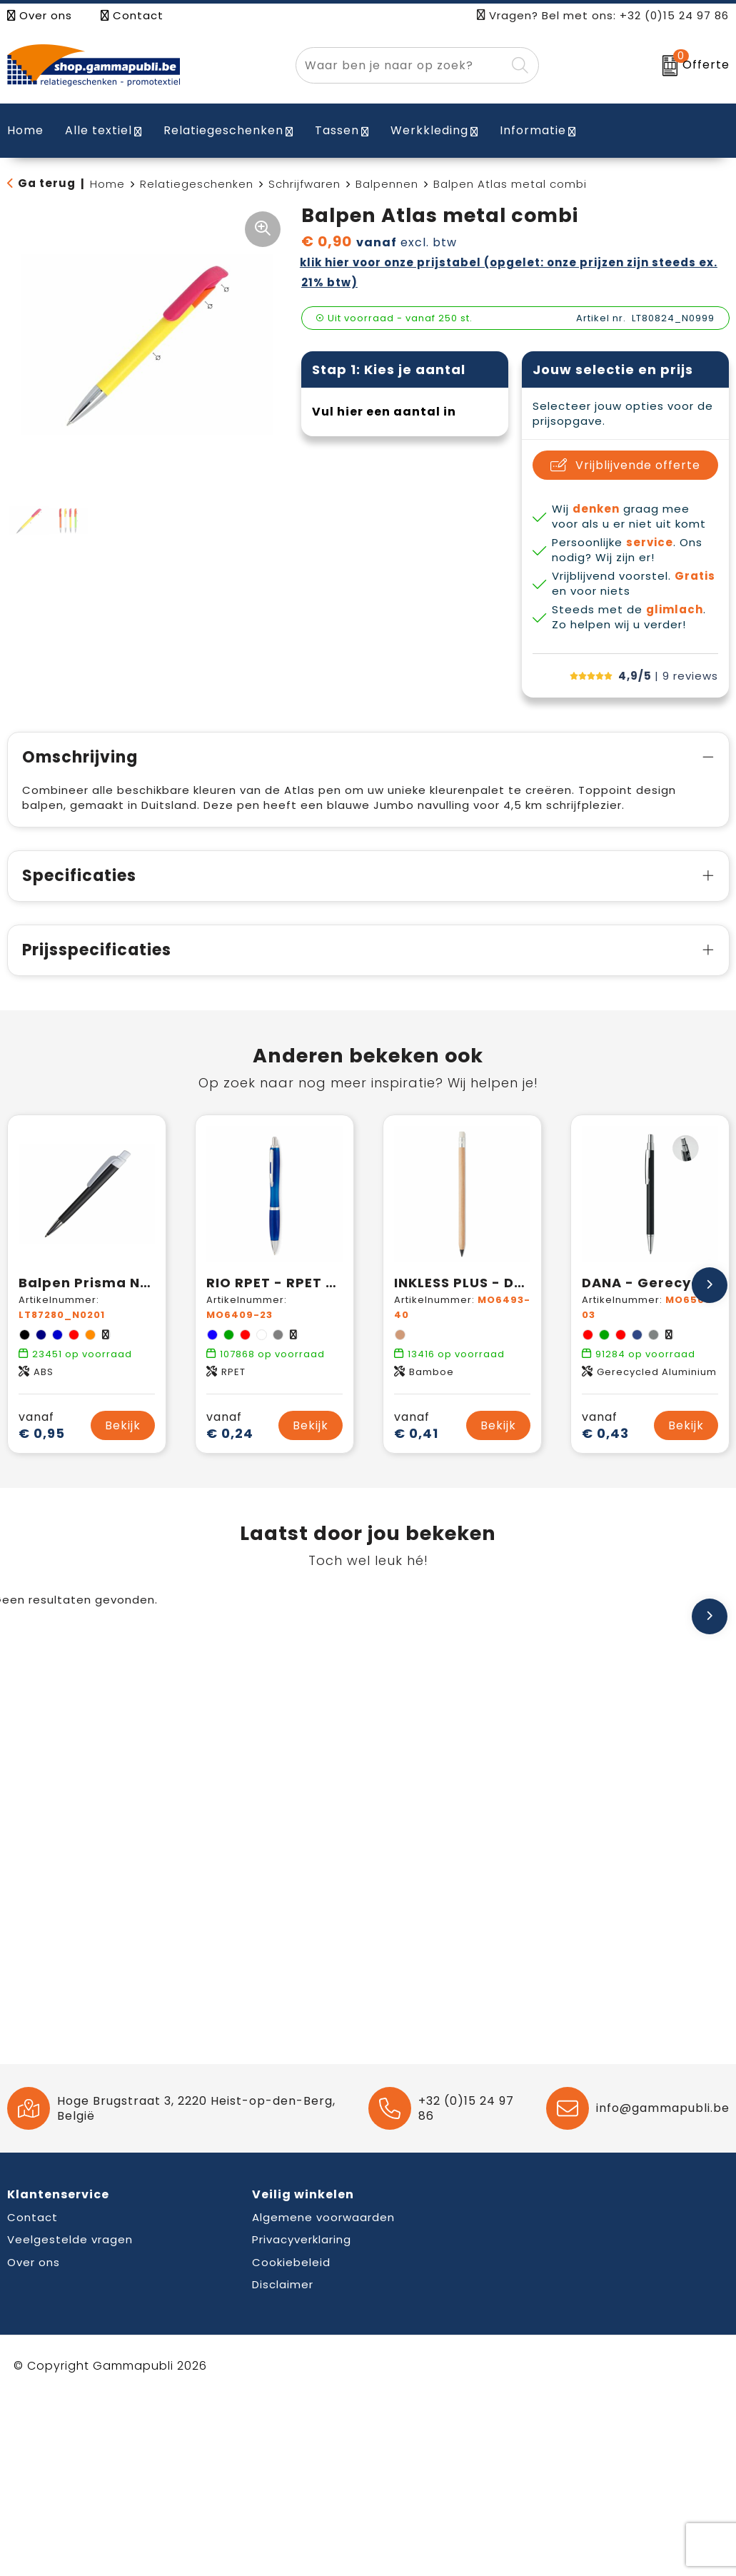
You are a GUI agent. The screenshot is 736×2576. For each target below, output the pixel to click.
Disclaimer (282, 2284)
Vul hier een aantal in (384, 411)
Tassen (337, 130)
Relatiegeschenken (223, 130)
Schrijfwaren (304, 183)
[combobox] (401, 65)
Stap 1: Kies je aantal (388, 369)
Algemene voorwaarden (323, 2217)
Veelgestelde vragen (70, 2239)
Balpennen (387, 183)
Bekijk (123, 1425)
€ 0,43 (605, 1425)
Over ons (39, 15)
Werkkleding (429, 130)
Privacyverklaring (301, 2239)
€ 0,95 (42, 1425)
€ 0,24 (229, 1425)
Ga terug (47, 183)
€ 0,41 (416, 1425)
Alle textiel (98, 130)
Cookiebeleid (291, 2262)
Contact (132, 15)
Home (107, 183)
